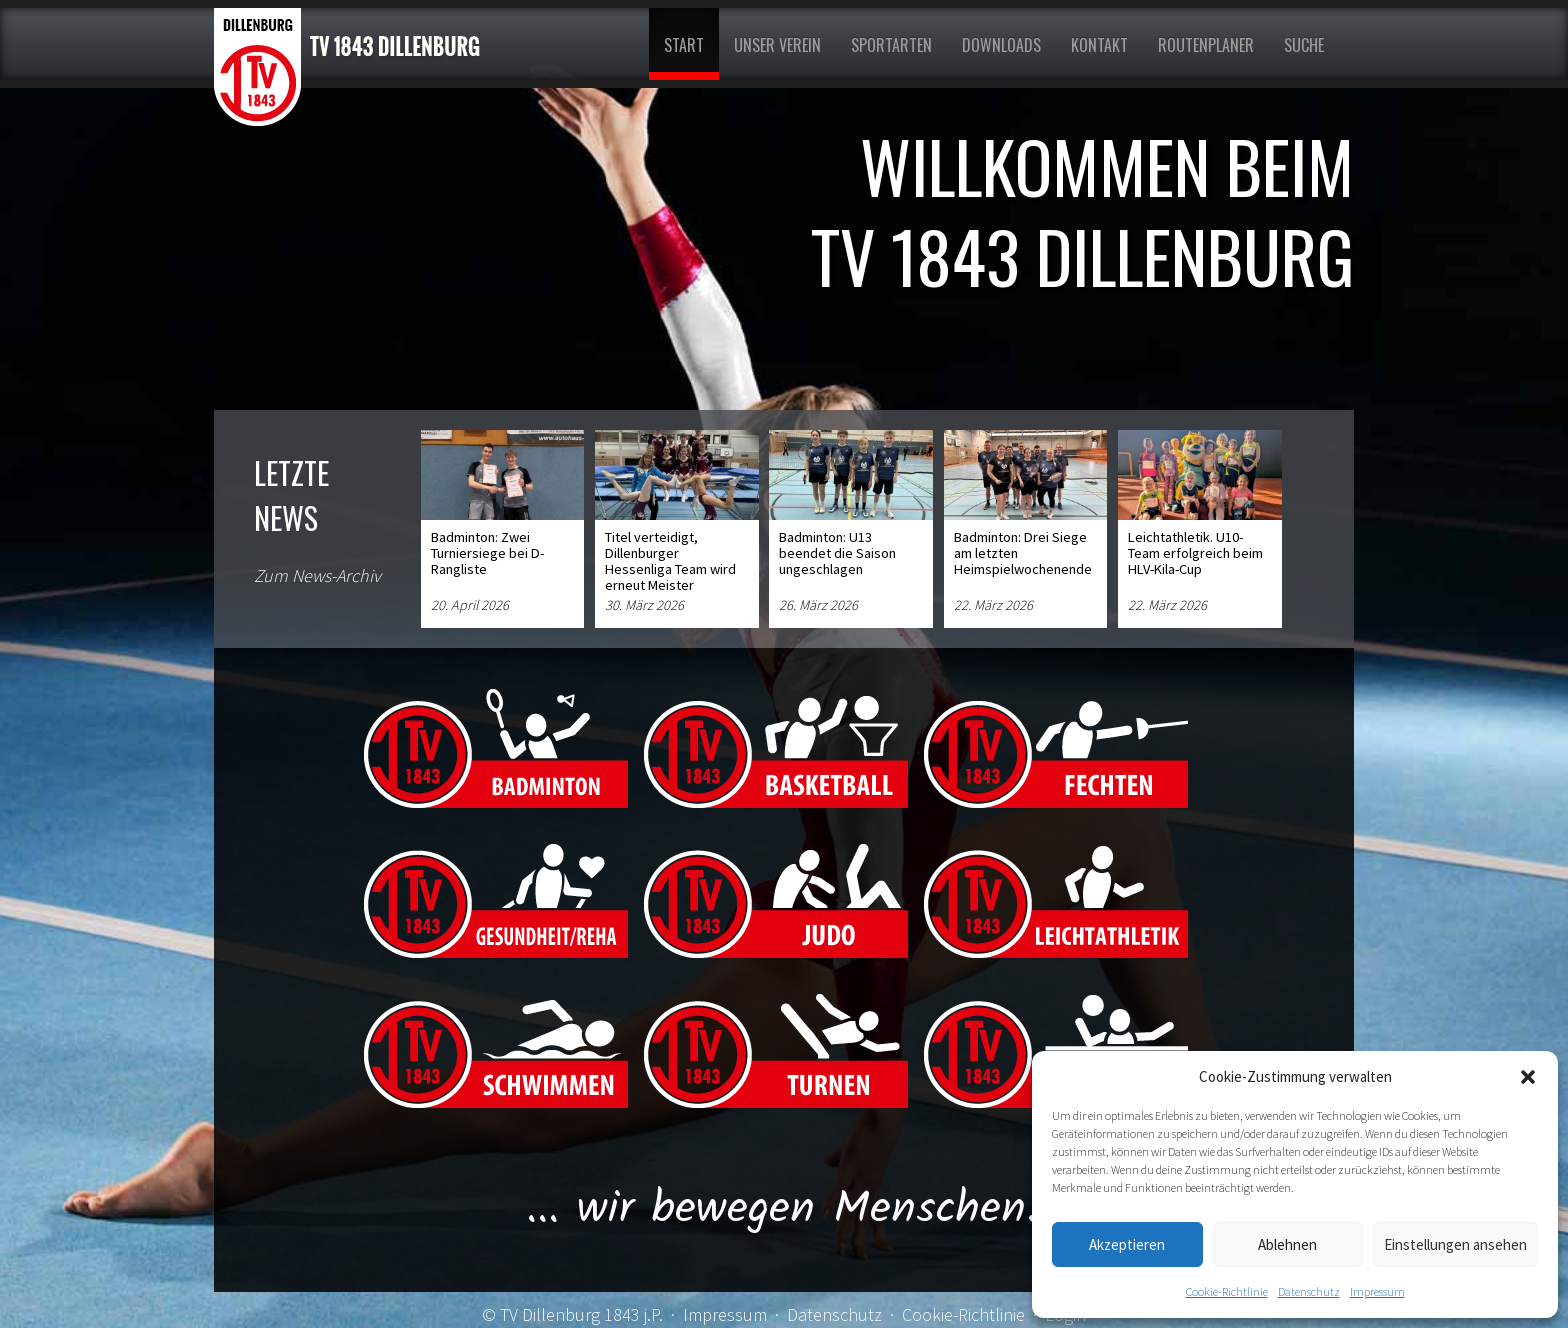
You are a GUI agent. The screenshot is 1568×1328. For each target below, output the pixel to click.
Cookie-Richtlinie (1227, 1291)
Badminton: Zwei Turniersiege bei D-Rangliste (487, 553)
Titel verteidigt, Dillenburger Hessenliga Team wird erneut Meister (670, 561)
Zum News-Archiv (317, 575)
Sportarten (891, 45)
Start (684, 45)
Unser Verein (777, 45)
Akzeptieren (1127, 1244)
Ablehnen (1287, 1244)
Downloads (1001, 45)
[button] (1528, 1077)
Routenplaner (1206, 45)
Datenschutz (1309, 1291)
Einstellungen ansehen (1455, 1244)
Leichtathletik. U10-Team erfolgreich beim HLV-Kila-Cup (1195, 553)
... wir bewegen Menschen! (784, 1210)
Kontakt (1099, 45)
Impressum (1377, 1291)
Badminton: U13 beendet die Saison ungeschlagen (837, 553)
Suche (1304, 45)
